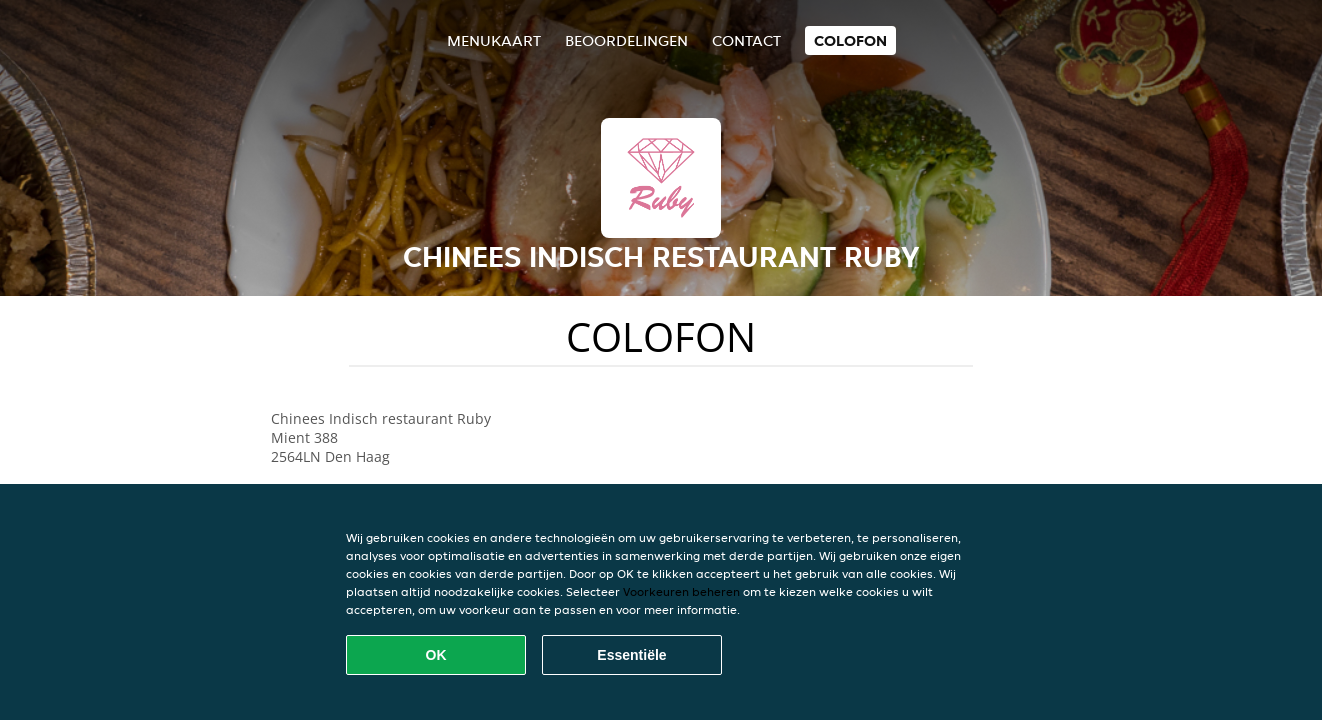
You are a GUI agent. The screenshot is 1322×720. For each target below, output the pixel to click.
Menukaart (494, 40)
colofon (850, 40)
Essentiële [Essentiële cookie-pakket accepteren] (631, 655)
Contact (746, 40)
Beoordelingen (626, 40)
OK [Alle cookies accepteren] (436, 655)
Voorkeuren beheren (681, 591)
